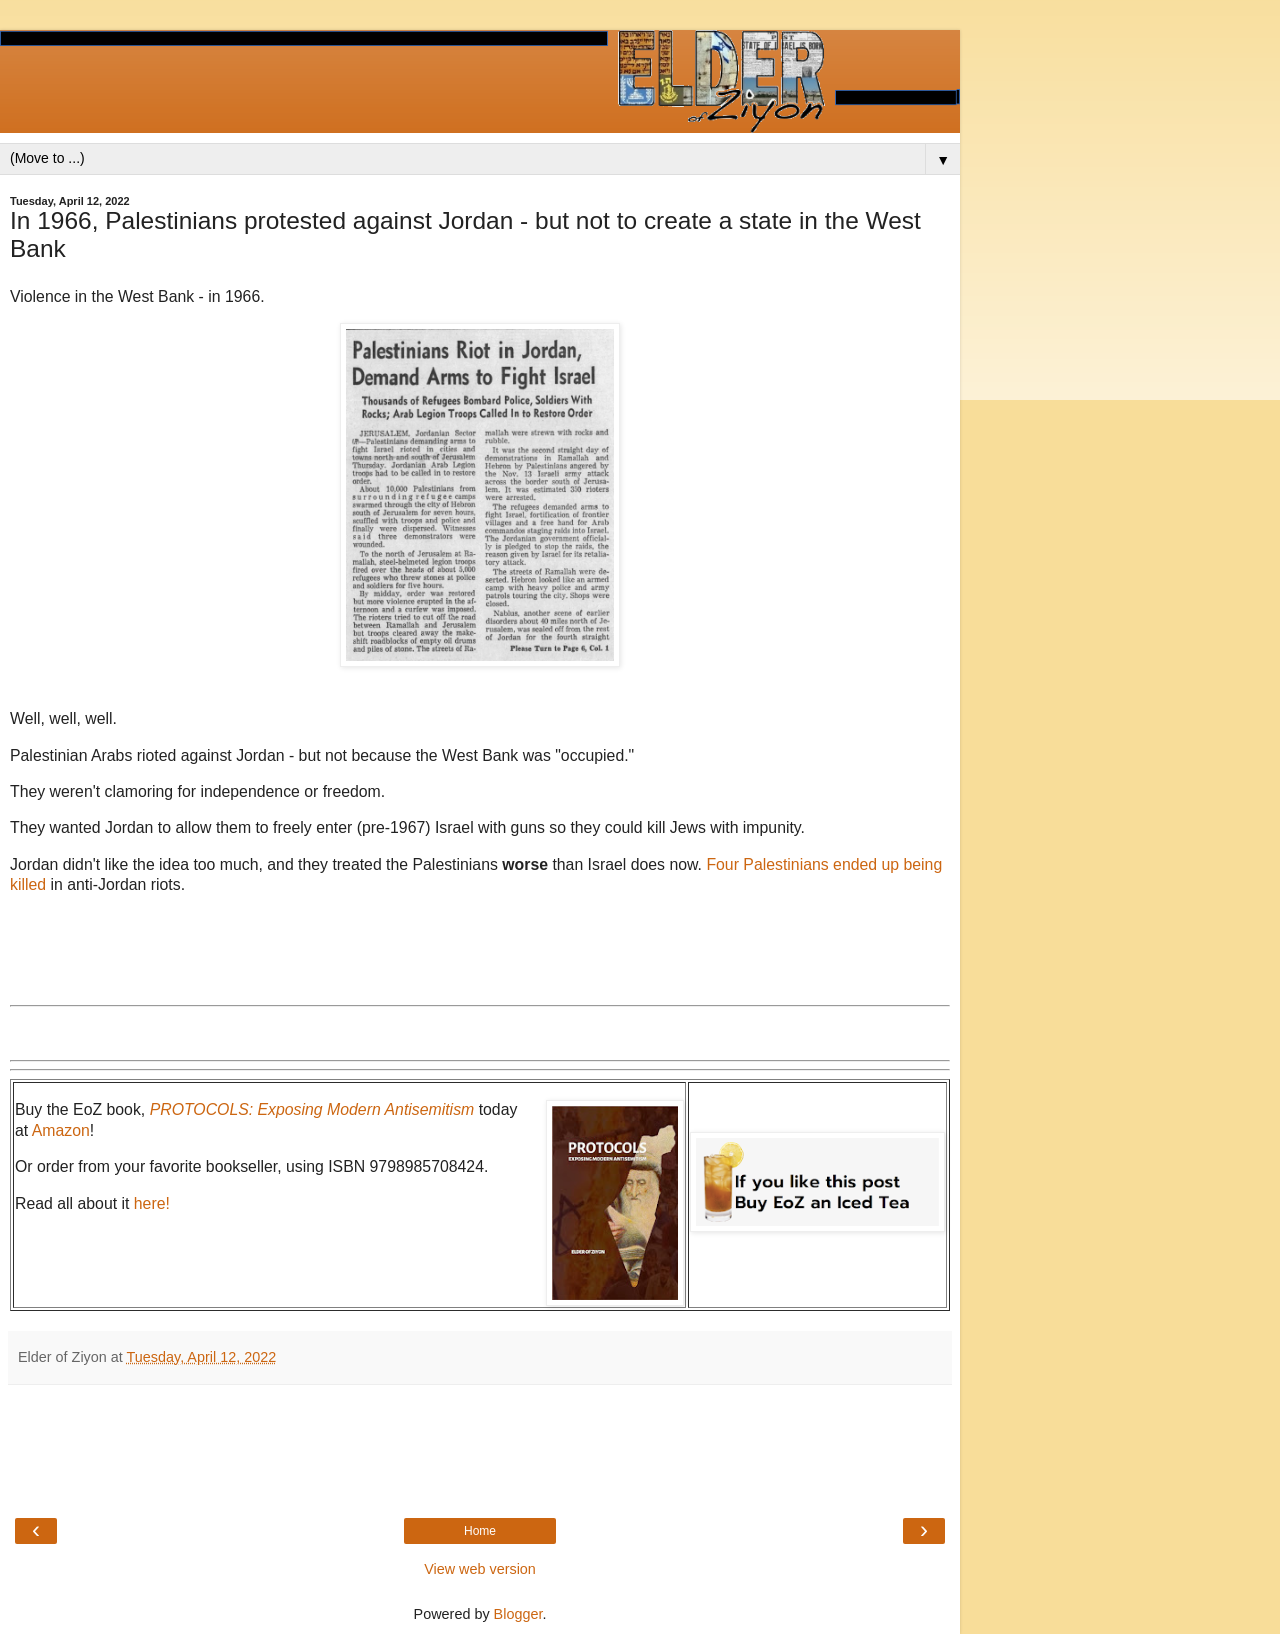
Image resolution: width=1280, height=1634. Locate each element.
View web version (480, 1569)
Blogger (518, 1614)
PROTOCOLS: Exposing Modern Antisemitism (312, 1109)
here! (152, 1203)
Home (480, 1531)
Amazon (61, 1130)
